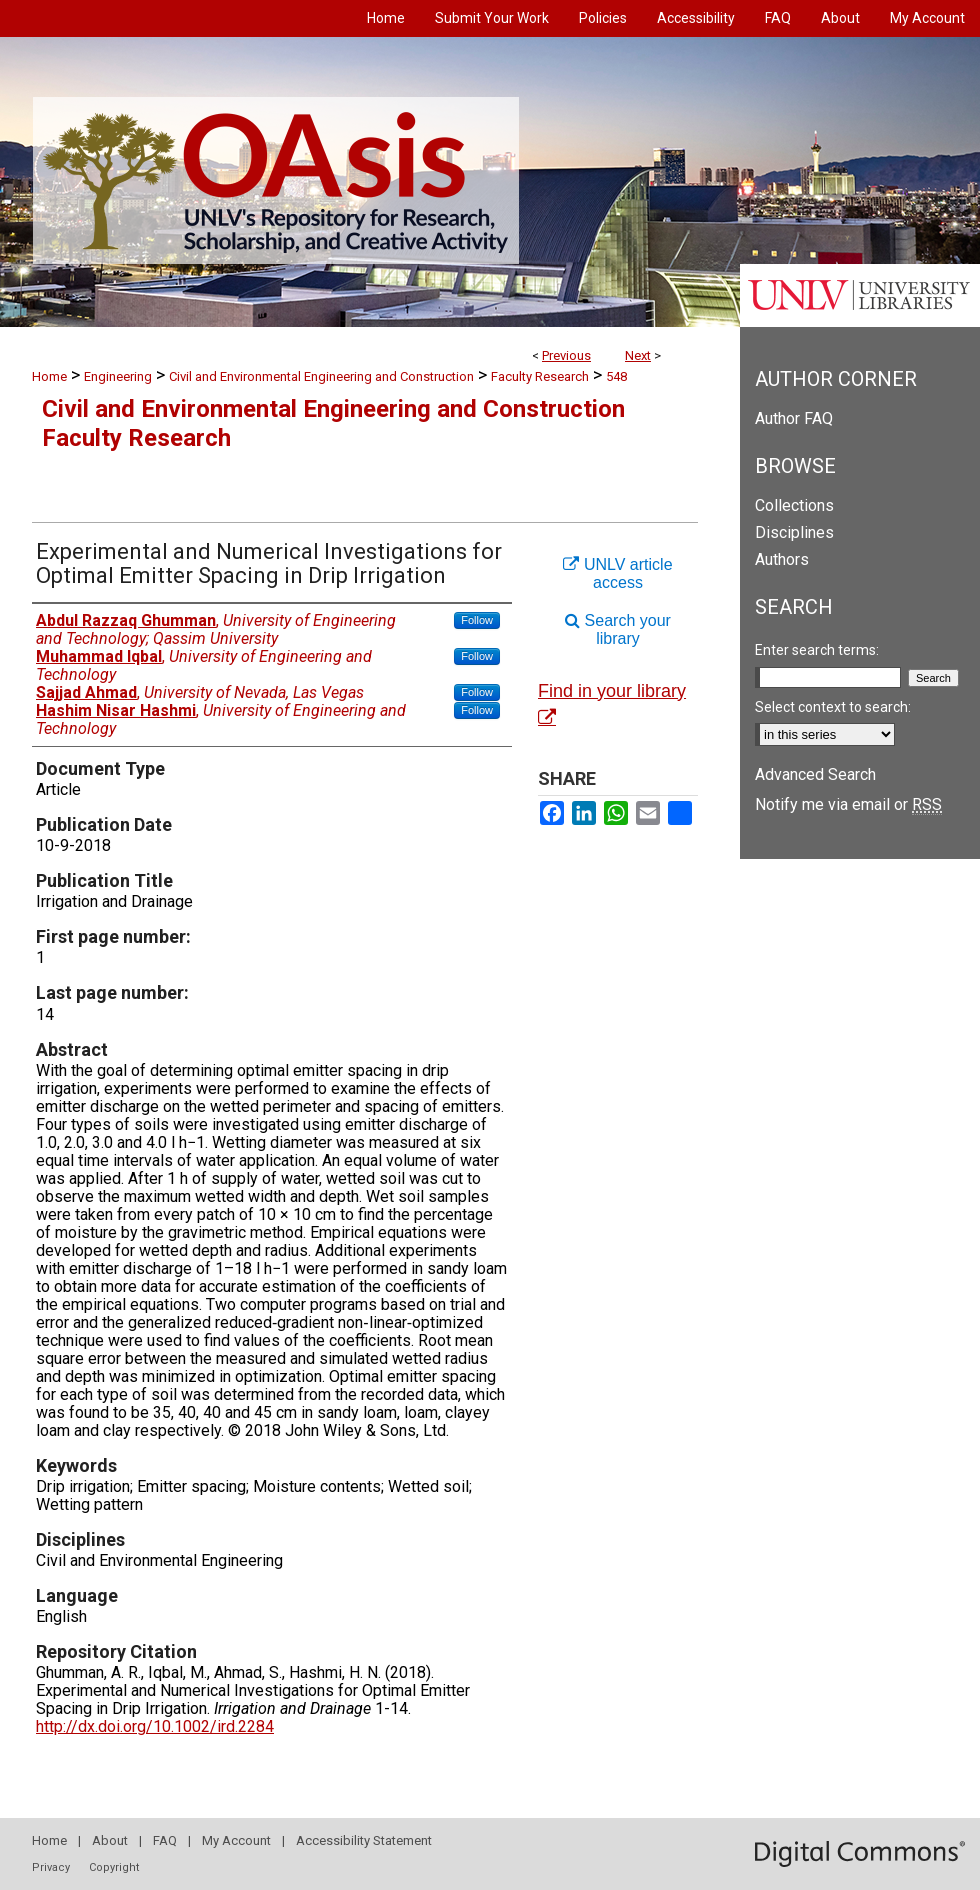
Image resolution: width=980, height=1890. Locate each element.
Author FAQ (794, 418)
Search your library (618, 629)
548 (616, 376)
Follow (477, 620)
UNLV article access (617, 573)
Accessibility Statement (364, 1840)
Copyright (114, 1867)
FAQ (165, 1840)
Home (49, 376)
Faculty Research (540, 376)
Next (638, 355)
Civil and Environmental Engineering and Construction (321, 376)
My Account (236, 1840)
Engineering (118, 376)
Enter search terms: (817, 650)
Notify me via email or (848, 804)
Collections (794, 505)
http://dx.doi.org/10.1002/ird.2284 (155, 1726)
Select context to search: (833, 707)
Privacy (51, 1867)
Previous (566, 355)
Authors (782, 559)
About (110, 1840)
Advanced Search (815, 774)
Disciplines (794, 532)
